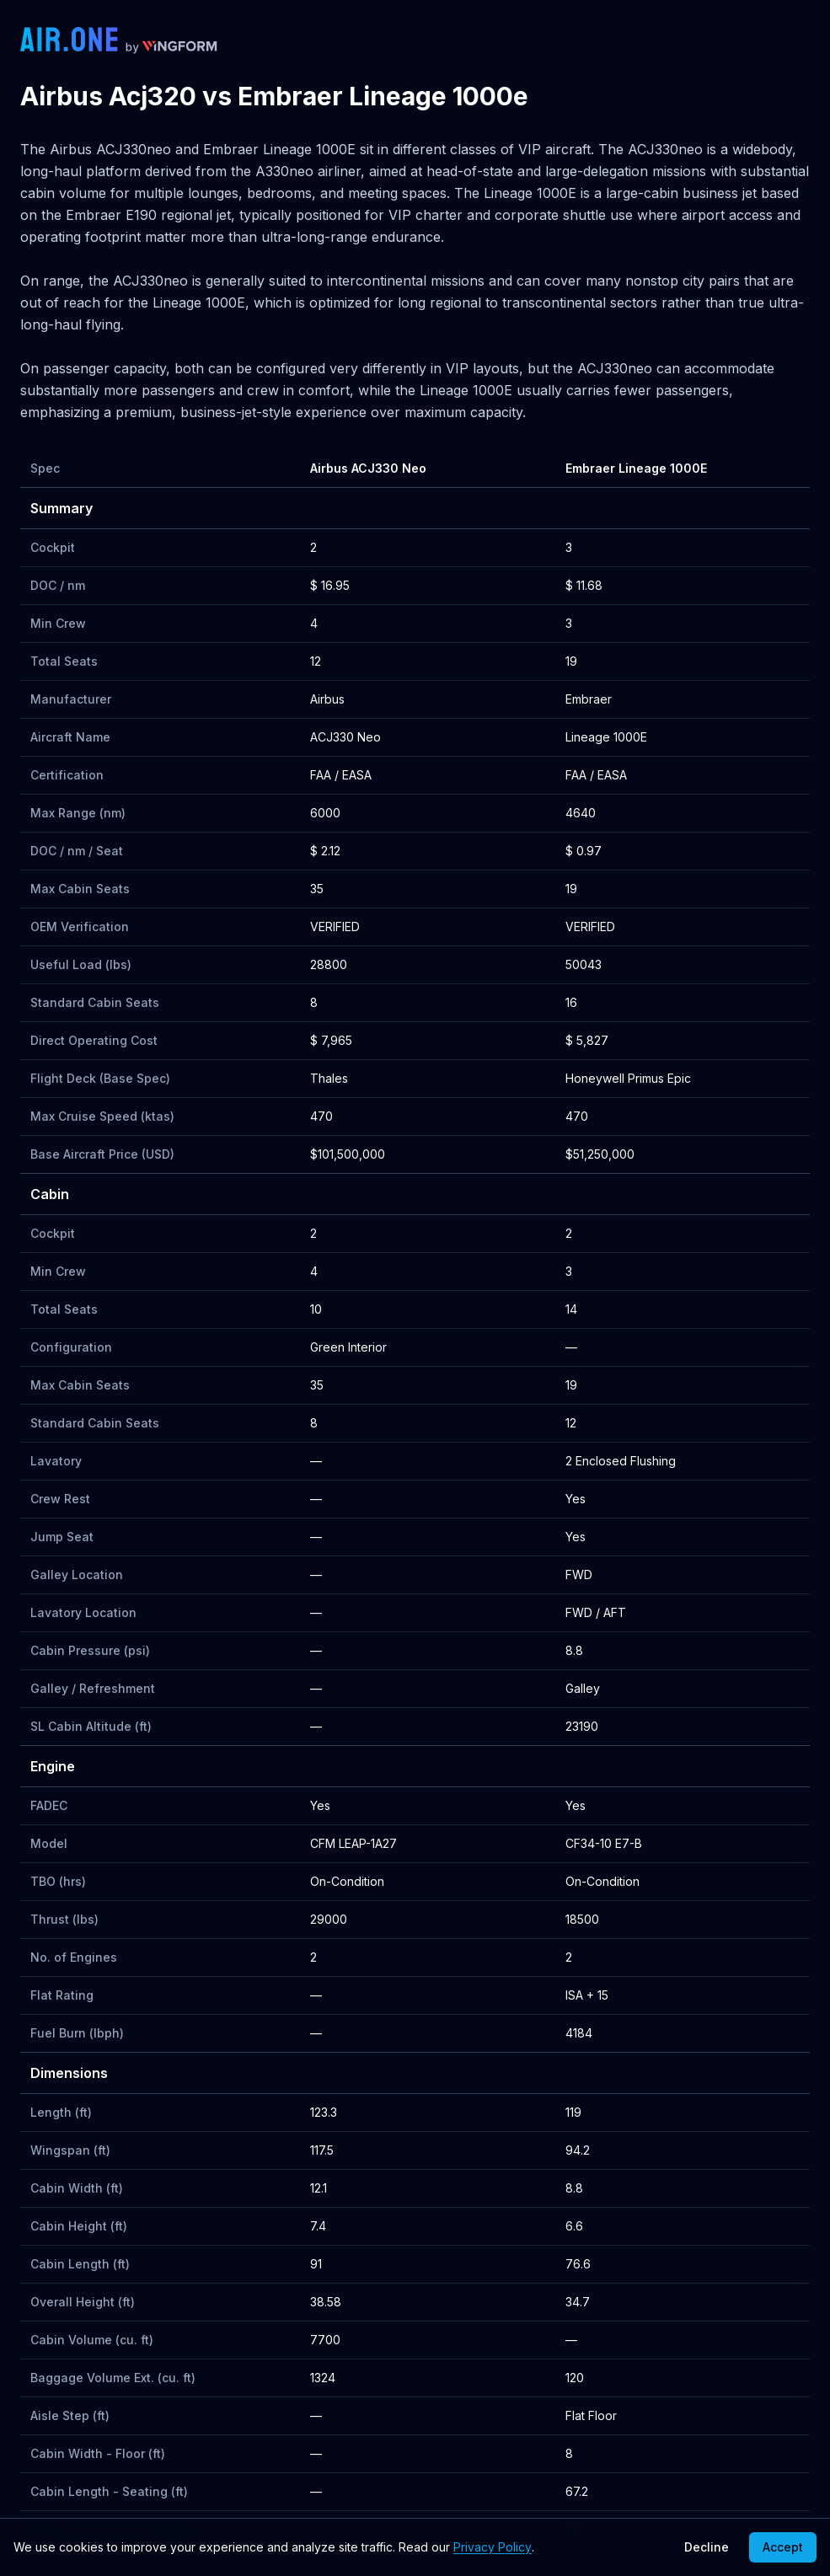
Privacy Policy (492, 2547)
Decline (706, 2547)
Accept (783, 2547)
